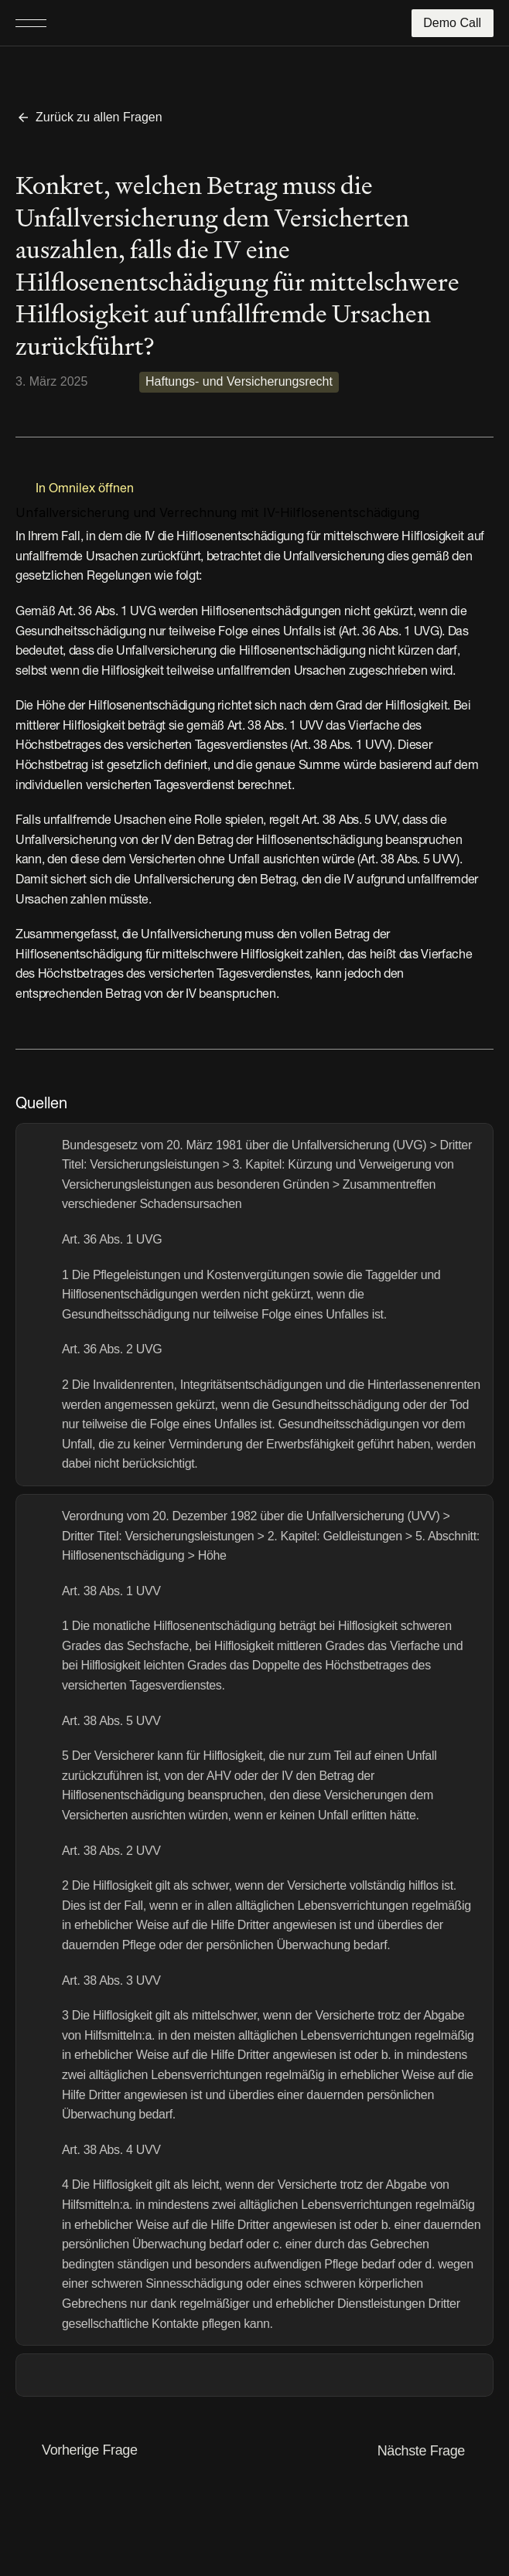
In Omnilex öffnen (85, 489)
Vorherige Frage (90, 2450)
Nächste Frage (421, 2451)
